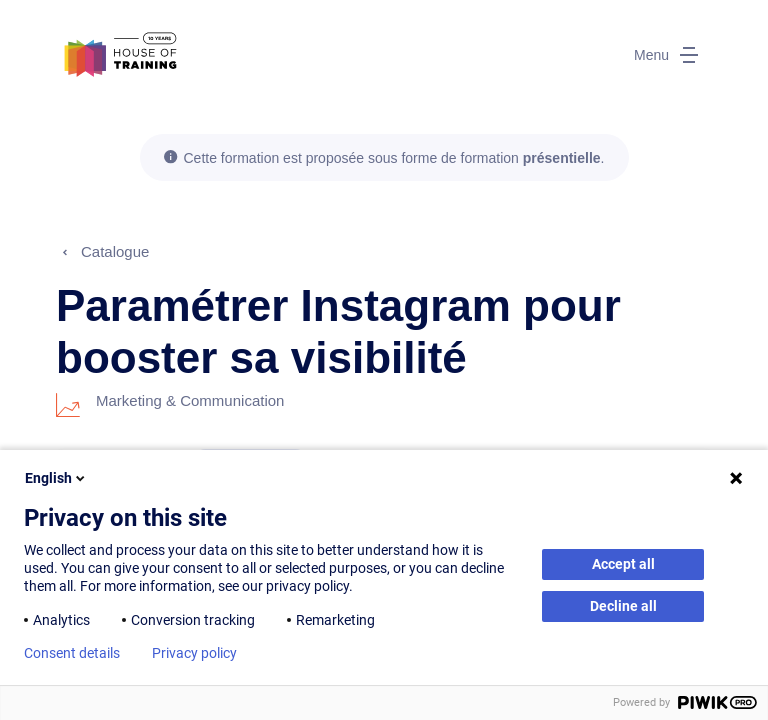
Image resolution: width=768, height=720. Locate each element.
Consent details (72, 653)
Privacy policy (194, 653)
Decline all (623, 606)
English (56, 478)
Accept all (623, 564)
